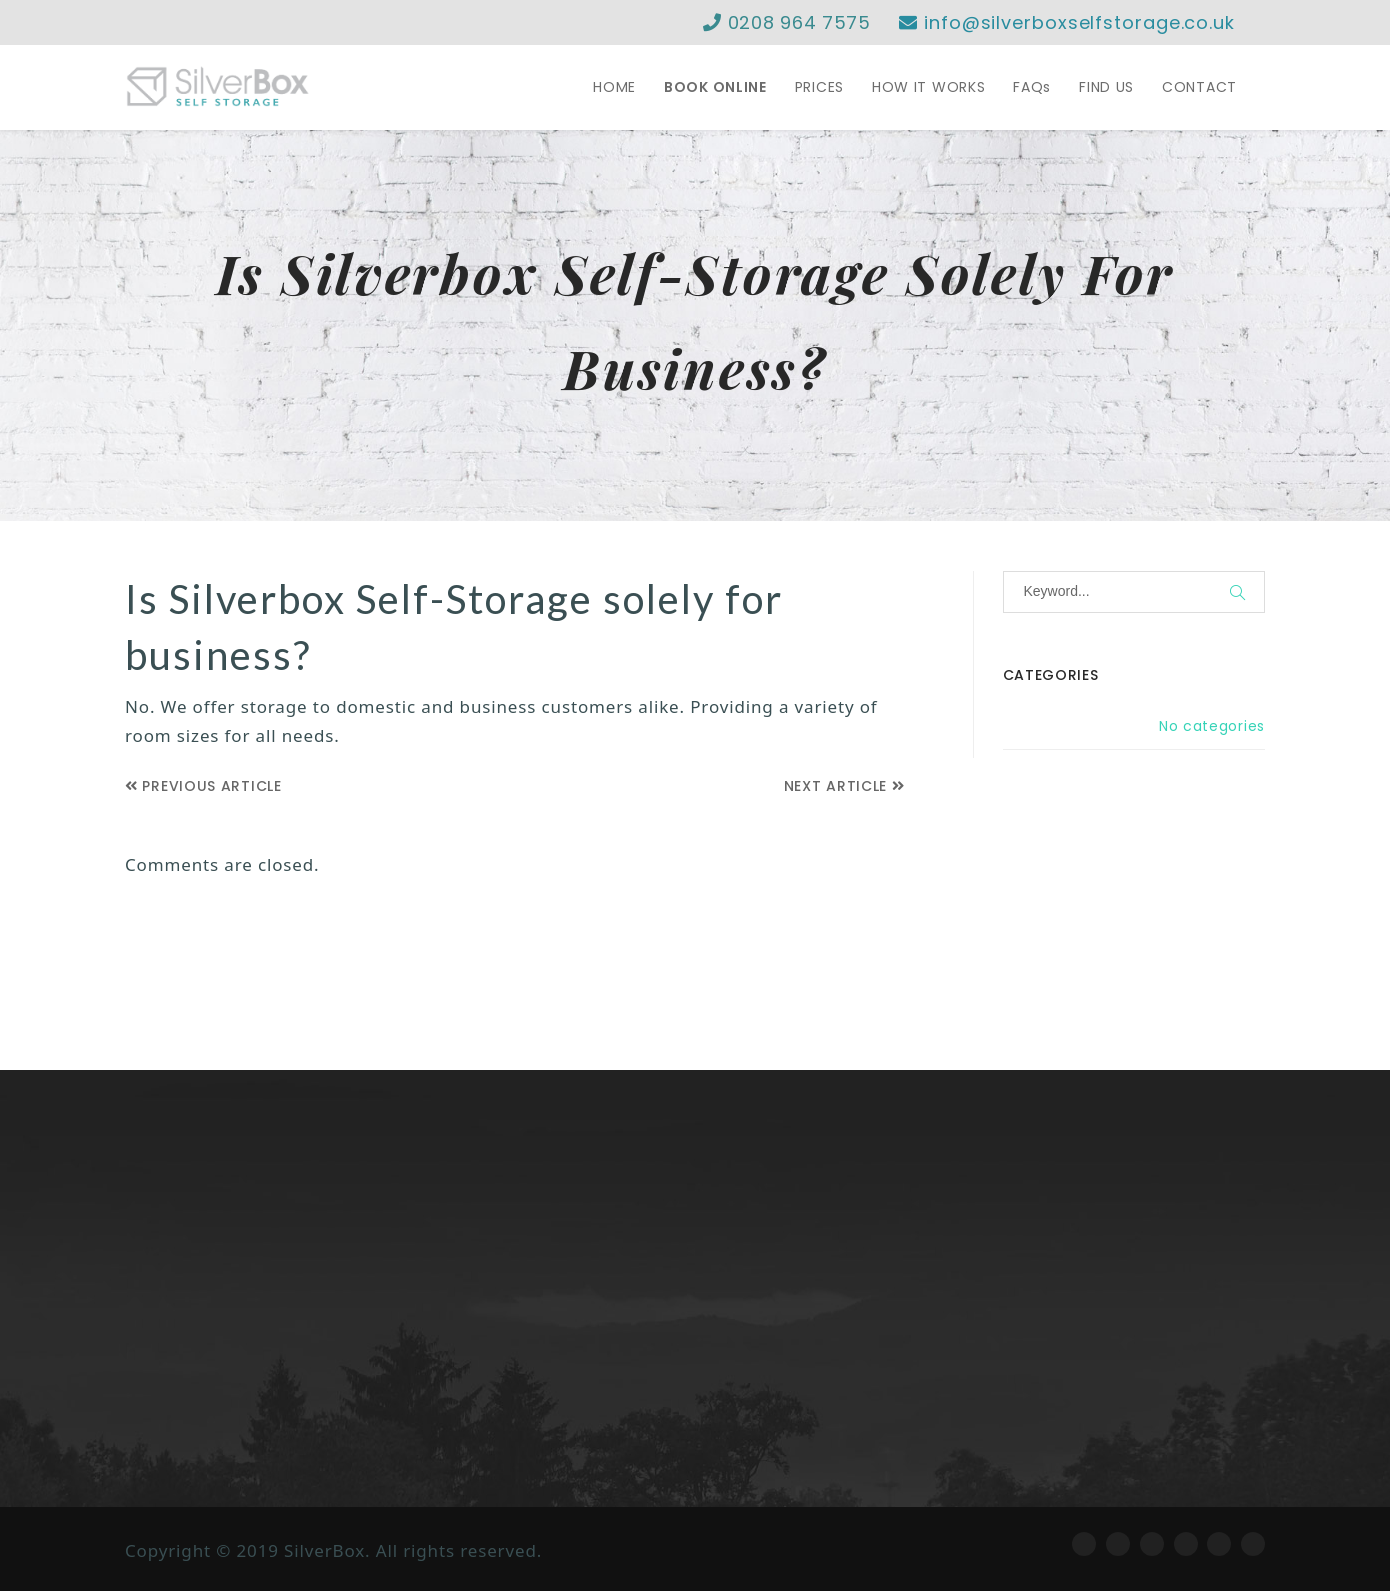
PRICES (819, 87)
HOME (614, 87)
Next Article (844, 786)
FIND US (1106, 87)
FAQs (1032, 87)
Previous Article (203, 786)
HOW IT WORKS (928, 87)
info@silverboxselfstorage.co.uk (1067, 22)
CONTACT (1199, 87)
